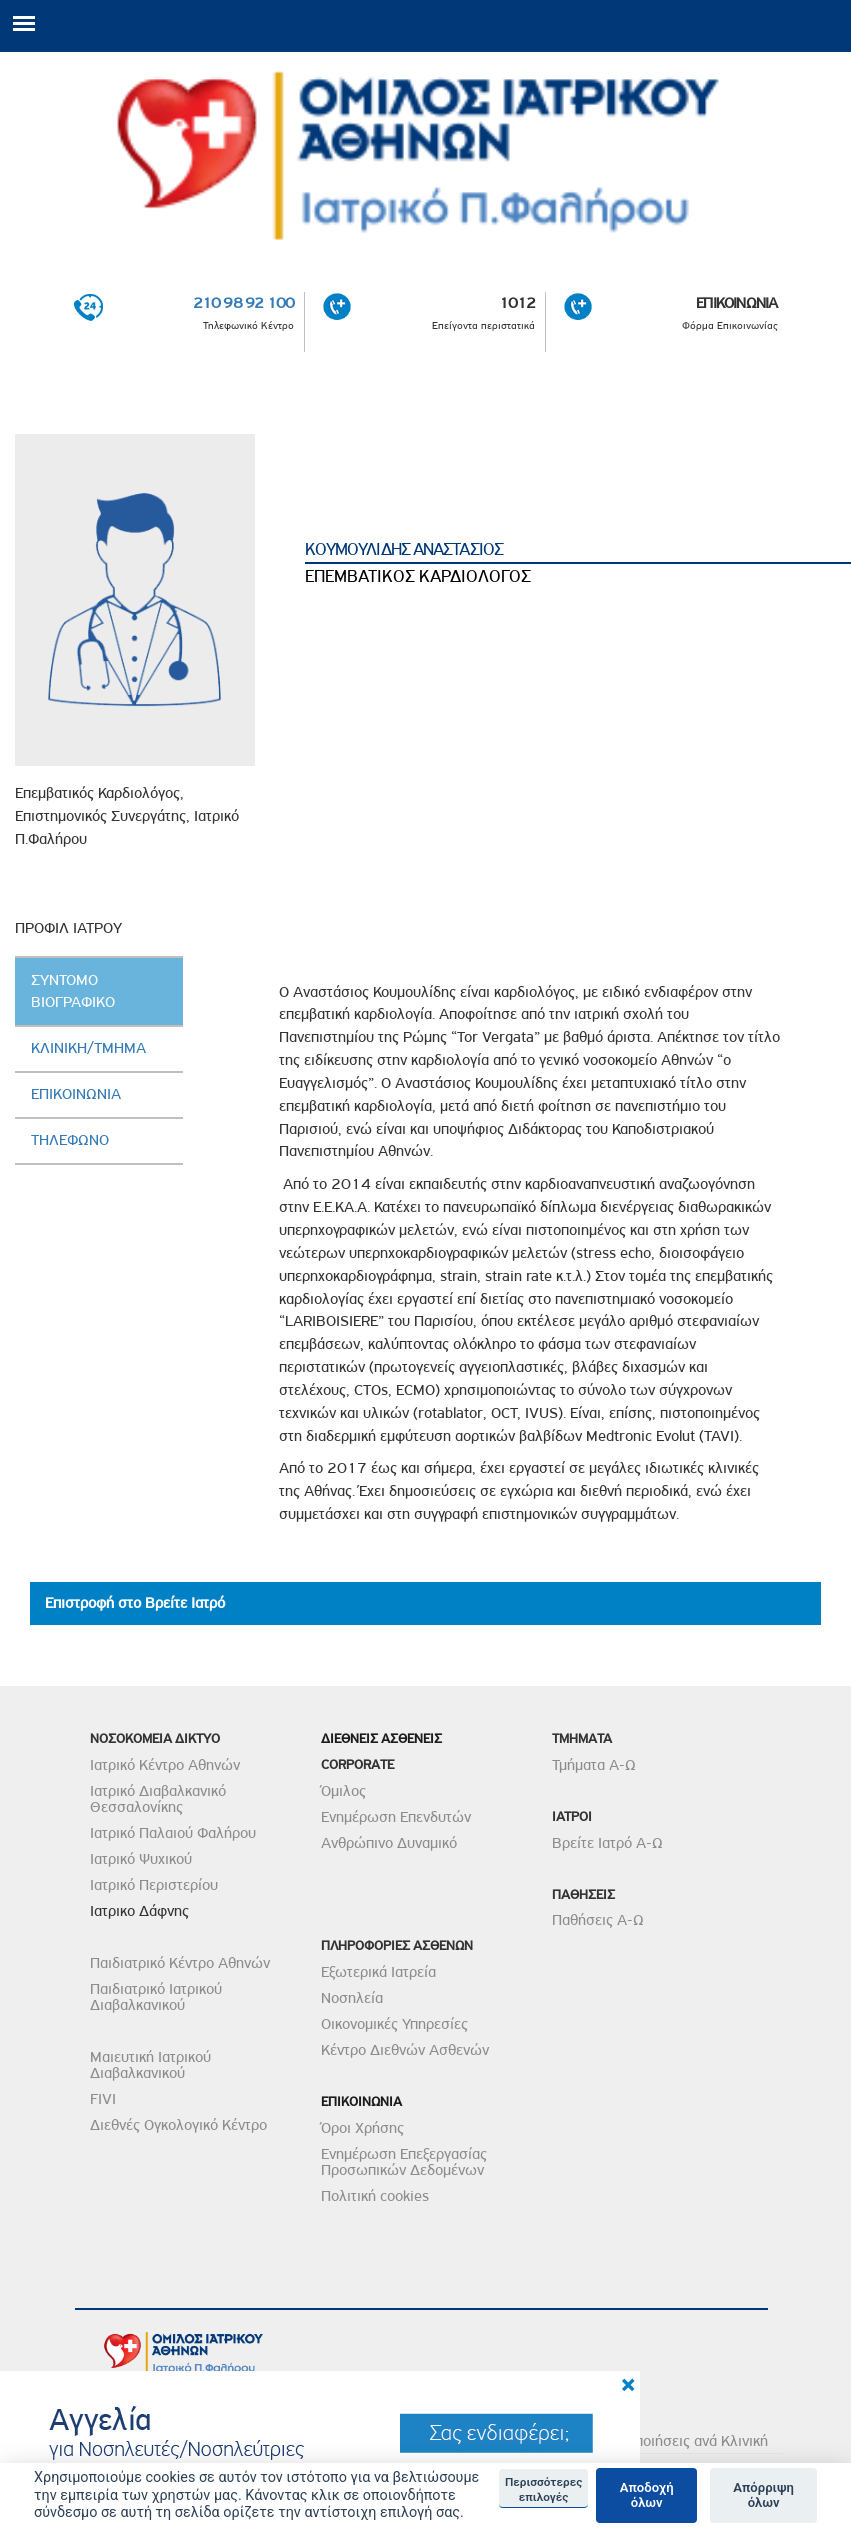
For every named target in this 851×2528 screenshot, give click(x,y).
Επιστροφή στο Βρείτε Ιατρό (135, 1603)
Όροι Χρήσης (362, 2128)
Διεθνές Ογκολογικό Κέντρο (178, 2125)
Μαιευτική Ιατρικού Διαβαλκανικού (150, 2065)
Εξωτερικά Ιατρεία (378, 1972)
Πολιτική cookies (375, 2196)
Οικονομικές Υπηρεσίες (394, 2024)
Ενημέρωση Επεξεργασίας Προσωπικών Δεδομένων (404, 2162)
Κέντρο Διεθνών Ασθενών (405, 2050)
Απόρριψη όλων (763, 2495)
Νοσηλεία (352, 1998)
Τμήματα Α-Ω (594, 1765)
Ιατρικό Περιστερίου (154, 1885)
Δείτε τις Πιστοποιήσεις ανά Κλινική (653, 2441)
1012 (517, 303)
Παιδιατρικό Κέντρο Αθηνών (180, 1963)
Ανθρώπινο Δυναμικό (389, 1843)
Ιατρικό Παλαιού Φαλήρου (173, 1833)
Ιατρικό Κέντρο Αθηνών (165, 1765)
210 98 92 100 (244, 303)
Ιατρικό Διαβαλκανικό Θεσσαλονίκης (158, 1799)
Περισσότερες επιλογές (543, 2489)
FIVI (103, 2099)
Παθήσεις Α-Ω (598, 1920)
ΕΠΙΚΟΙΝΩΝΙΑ (736, 303)
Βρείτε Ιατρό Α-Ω (607, 1843)
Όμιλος (343, 1791)
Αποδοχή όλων (647, 2495)
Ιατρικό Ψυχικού (141, 1859)
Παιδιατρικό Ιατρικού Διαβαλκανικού (156, 1997)
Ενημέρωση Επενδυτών (396, 1817)
